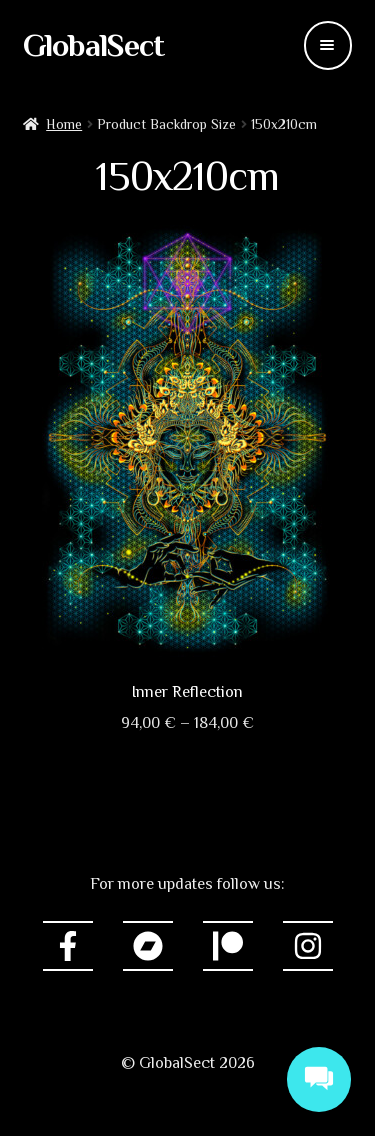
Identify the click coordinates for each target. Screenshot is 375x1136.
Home (64, 124)
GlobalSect (93, 45)
